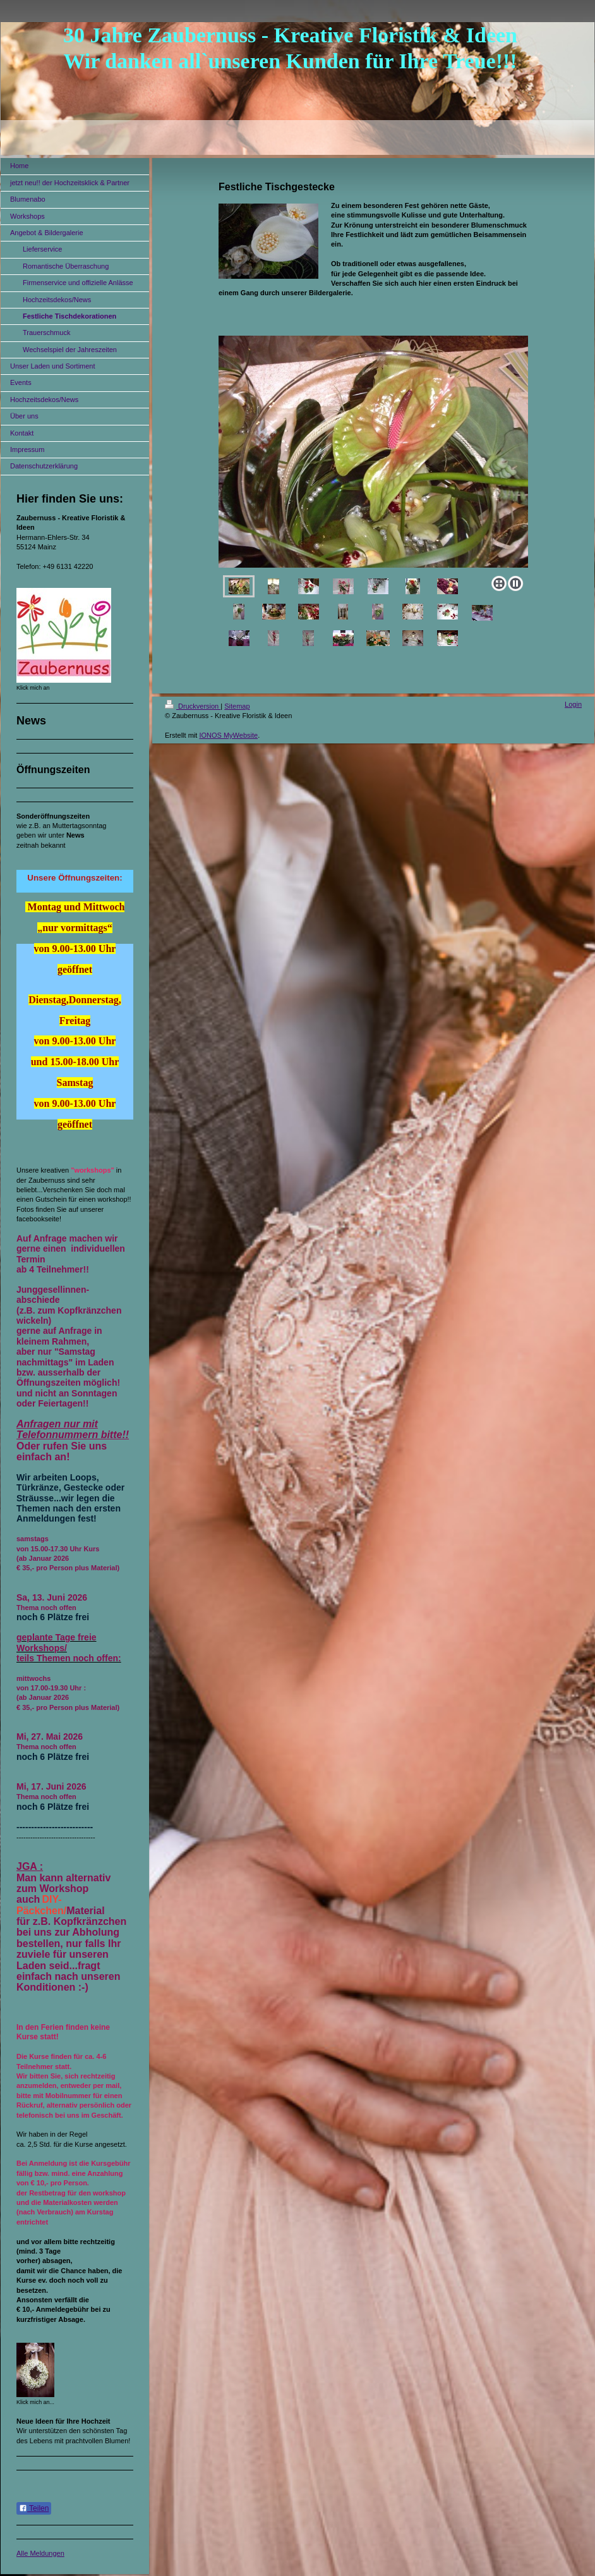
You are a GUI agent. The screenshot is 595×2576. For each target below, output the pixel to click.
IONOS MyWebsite (228, 735)
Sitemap (236, 706)
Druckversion (192, 706)
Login (573, 704)
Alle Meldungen (40, 2553)
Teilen (34, 2508)
